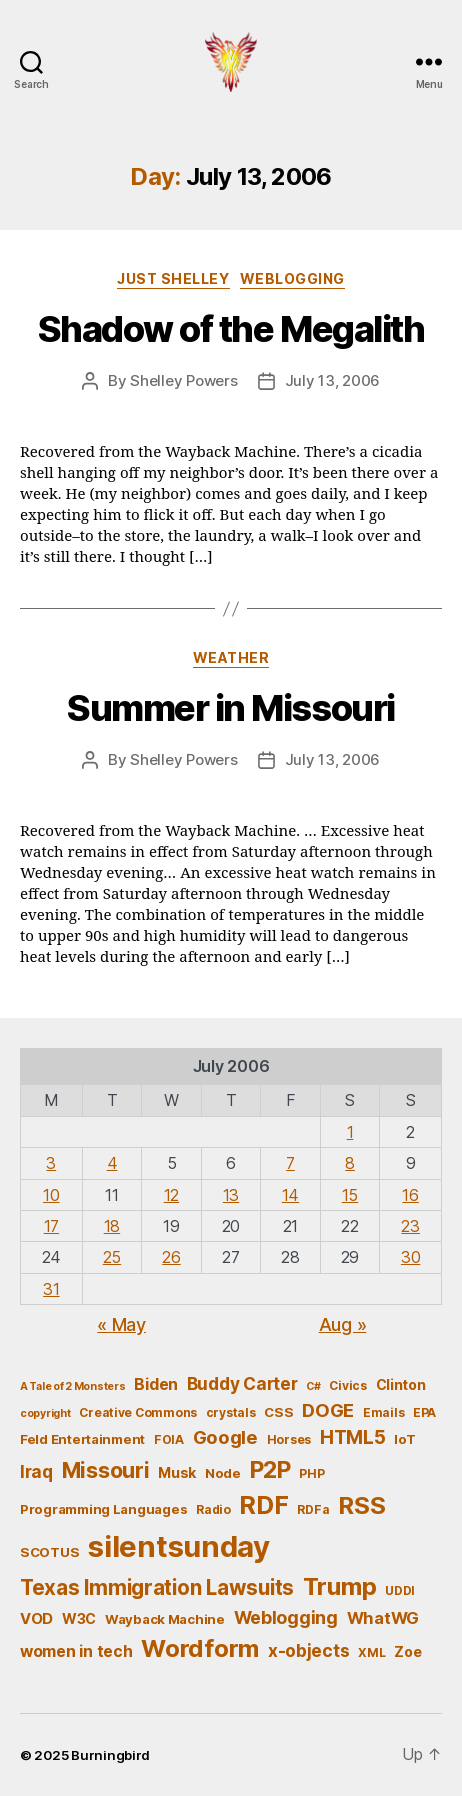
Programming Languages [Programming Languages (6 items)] (103, 1509)
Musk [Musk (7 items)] (177, 1472)
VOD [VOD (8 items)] (36, 1619)
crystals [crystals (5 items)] (231, 1412)
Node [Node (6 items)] (223, 1473)
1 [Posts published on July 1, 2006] (350, 1132)
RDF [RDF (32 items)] (263, 1505)
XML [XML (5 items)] (371, 1652)
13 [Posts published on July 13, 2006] (231, 1195)
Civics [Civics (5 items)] (347, 1385)
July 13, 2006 (333, 380)
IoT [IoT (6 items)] (404, 1439)
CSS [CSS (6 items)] (278, 1412)
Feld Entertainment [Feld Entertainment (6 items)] (82, 1439)
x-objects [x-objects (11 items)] (309, 1650)
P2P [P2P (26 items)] (270, 1470)
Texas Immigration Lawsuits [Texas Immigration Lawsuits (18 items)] (157, 1587)
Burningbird (110, 1755)
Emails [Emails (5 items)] (383, 1412)
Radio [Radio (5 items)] (213, 1509)
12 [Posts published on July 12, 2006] (171, 1195)
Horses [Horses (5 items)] (289, 1439)
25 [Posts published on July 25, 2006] (112, 1257)
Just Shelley (173, 278)
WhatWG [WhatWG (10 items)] (383, 1618)
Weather (231, 657)
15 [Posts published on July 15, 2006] (350, 1195)
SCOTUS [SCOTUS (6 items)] (49, 1552)
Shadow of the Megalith (231, 329)
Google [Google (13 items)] (225, 1437)
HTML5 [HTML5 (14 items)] (353, 1437)
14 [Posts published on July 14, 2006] (290, 1195)
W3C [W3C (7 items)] (79, 1618)
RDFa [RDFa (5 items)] (313, 1509)
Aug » (343, 1324)
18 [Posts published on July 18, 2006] (112, 1226)
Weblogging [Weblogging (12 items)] (286, 1617)
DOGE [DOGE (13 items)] (328, 1410)
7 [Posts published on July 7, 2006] (290, 1163)
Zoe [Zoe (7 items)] (407, 1651)
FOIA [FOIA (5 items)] (169, 1439)
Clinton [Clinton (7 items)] (401, 1384)
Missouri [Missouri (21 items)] (106, 1470)
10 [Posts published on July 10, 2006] (51, 1195)
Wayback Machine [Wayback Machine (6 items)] (165, 1619)
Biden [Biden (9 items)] (156, 1384)
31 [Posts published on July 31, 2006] (51, 1289)
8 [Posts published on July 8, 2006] (350, 1163)
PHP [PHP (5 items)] (311, 1473)
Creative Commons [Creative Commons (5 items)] (138, 1412)
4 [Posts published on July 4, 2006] (112, 1163)
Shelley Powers (183, 380)
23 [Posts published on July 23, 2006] (410, 1226)
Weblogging (292, 278)
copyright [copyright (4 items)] (45, 1413)
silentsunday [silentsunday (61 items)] (179, 1546)
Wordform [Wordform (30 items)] (200, 1648)
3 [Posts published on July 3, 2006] (51, 1163)
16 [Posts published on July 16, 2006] (410, 1195)
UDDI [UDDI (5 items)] (400, 1590)
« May (121, 1324)
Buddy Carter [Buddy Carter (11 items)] (242, 1383)
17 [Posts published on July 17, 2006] (51, 1226)
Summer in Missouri (230, 708)
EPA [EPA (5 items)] (424, 1412)
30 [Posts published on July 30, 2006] (410, 1257)
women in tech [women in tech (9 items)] (76, 1651)
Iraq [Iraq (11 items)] (36, 1471)
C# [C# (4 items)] (313, 1386)
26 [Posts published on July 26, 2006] (171, 1257)
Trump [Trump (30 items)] (340, 1586)
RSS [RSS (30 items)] (361, 1505)
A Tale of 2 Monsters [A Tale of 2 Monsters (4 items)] (73, 1386)
